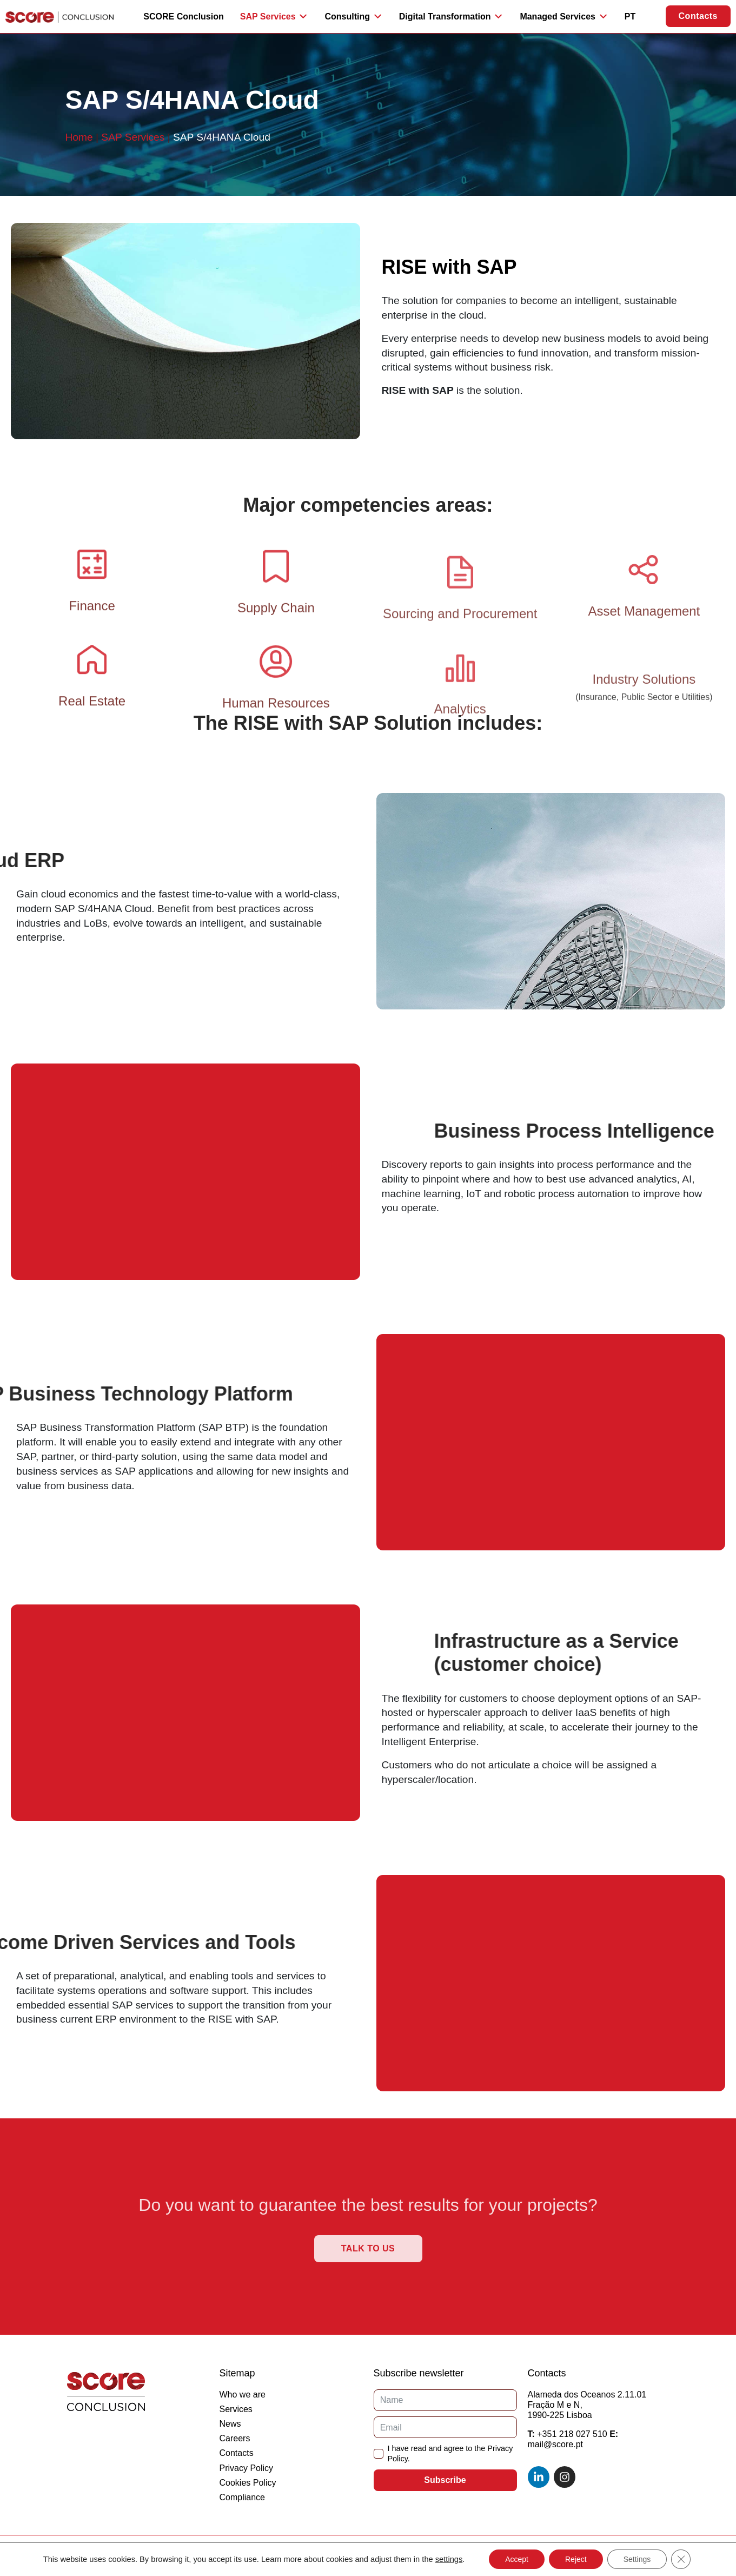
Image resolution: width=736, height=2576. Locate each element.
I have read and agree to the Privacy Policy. (450, 2453)
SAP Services (132, 137)
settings (449, 2559)
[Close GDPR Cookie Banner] (681, 2559)
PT (630, 16)
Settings (637, 2559)
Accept (516, 2559)
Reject (576, 2559)
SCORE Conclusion (183, 16)
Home (79, 137)
